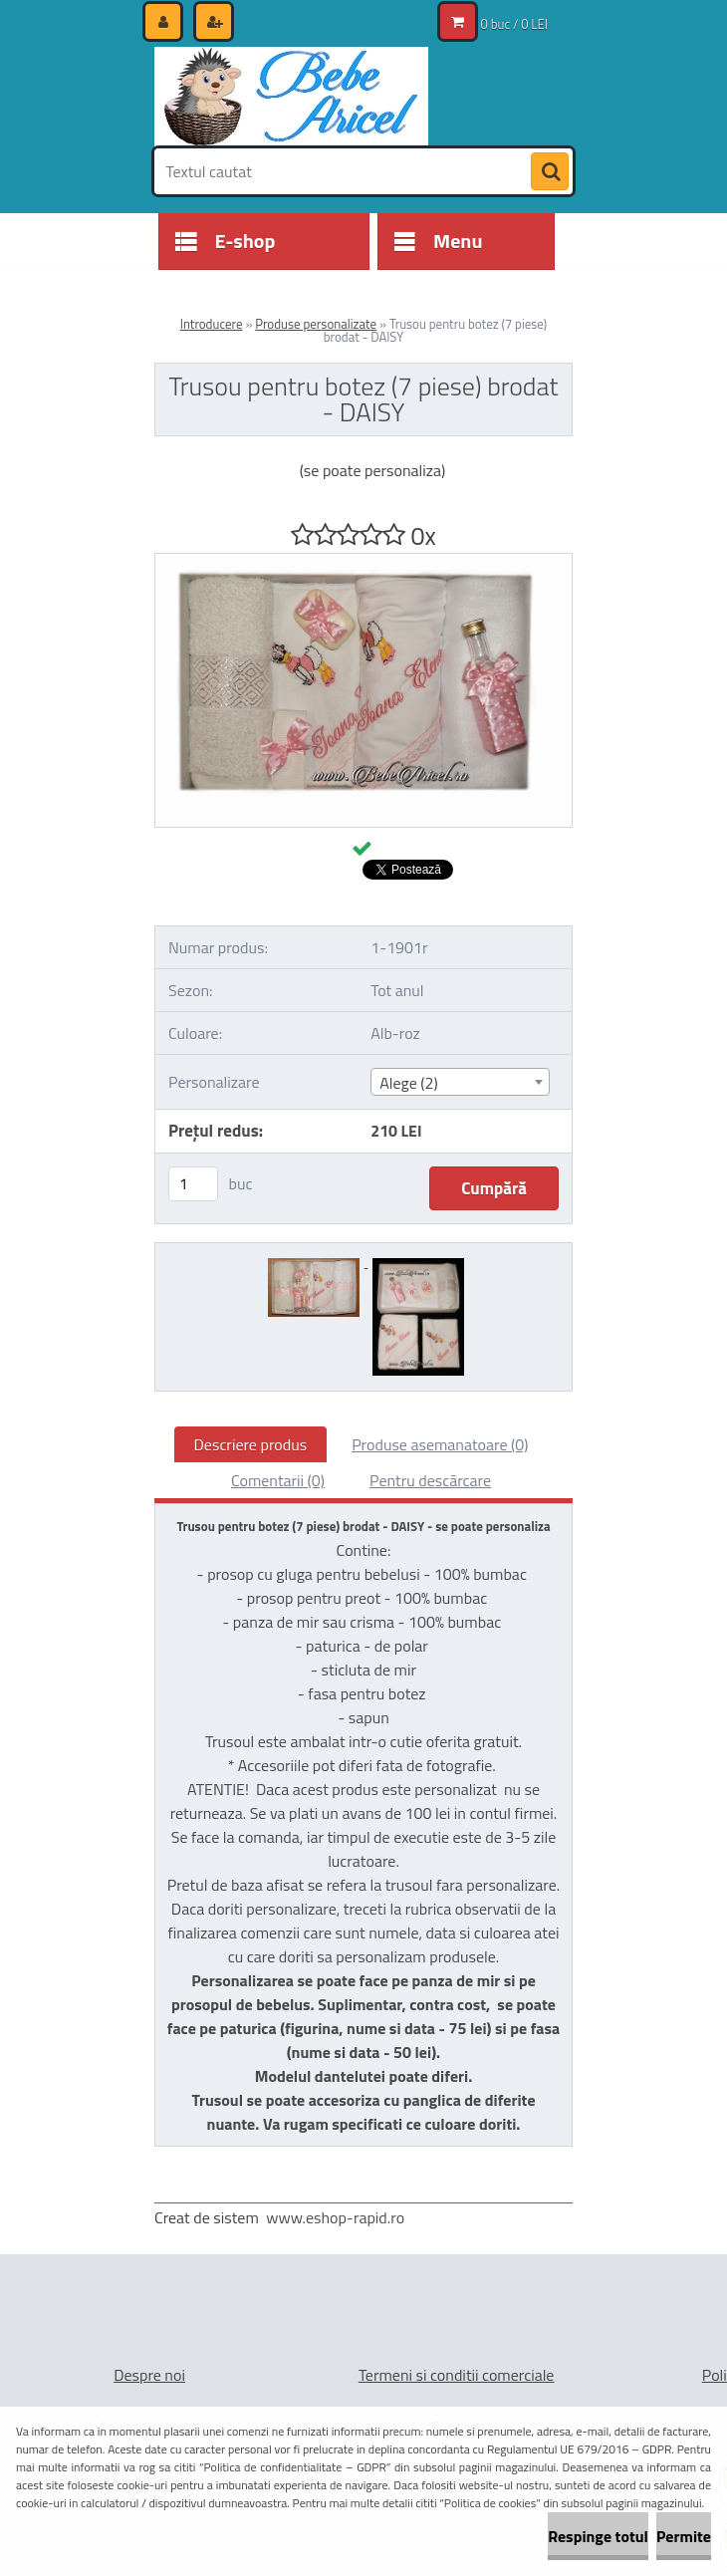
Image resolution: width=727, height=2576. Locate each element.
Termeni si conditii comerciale (457, 2375)
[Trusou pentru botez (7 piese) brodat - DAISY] (363, 562)
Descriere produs (251, 1444)
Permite (683, 2536)
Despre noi (149, 2375)
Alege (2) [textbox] (408, 1083)
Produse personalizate (315, 324)
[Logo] (291, 96)
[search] (550, 172)
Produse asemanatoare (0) (440, 1444)
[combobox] (459, 1082)
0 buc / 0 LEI (514, 24)
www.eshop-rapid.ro (335, 2217)
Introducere (211, 324)
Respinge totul (598, 2536)
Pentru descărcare (430, 1480)
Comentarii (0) (278, 1480)
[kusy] (193, 1183)
